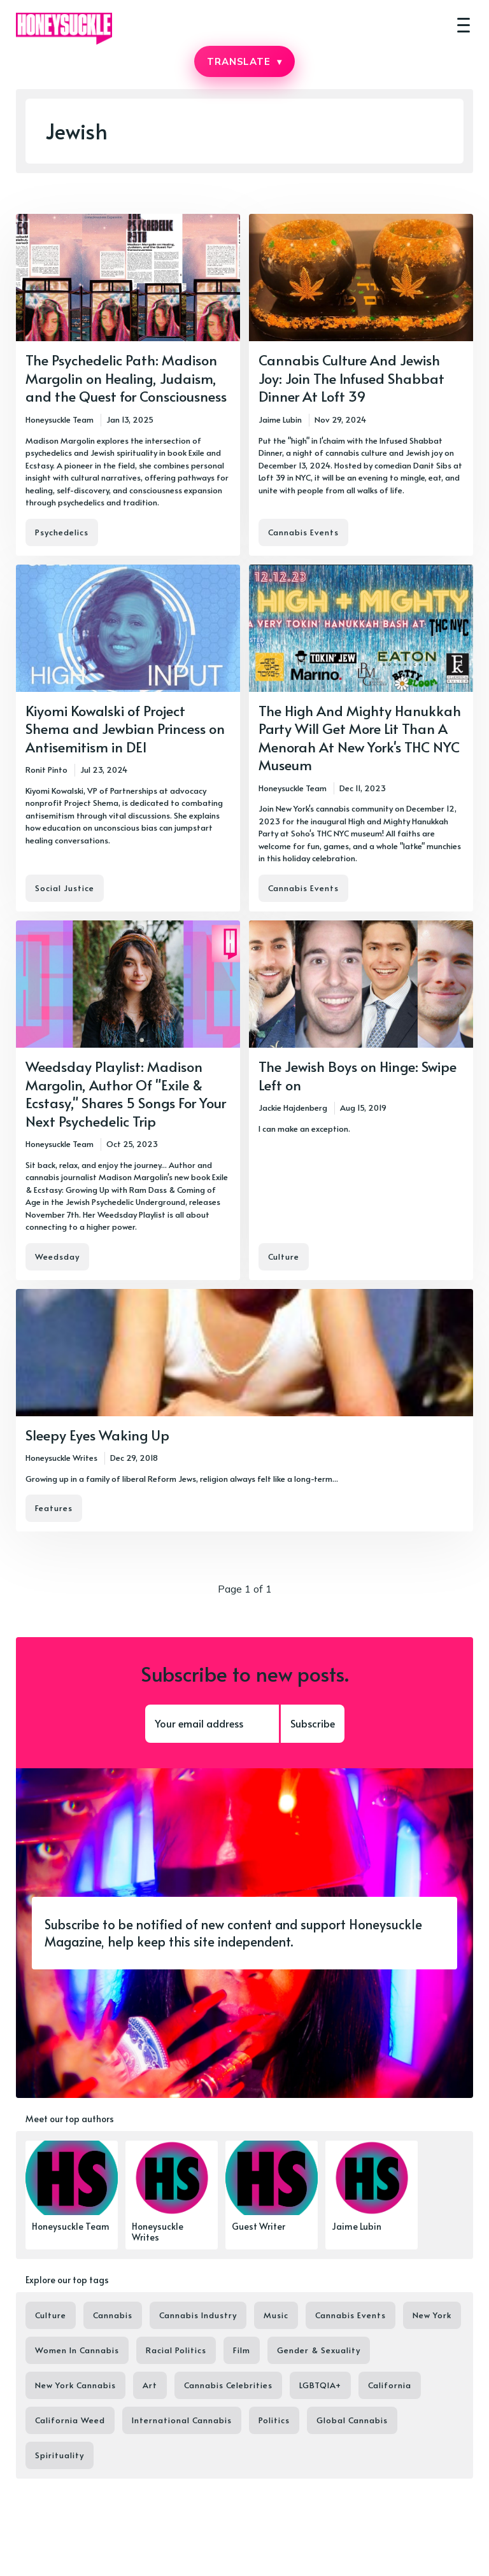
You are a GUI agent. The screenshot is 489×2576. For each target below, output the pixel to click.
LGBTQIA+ (320, 2385)
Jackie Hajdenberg (293, 1107)
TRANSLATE (244, 61)
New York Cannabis (75, 2385)
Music (276, 2315)
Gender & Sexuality (318, 2350)
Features (54, 1508)
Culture (283, 1256)
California (389, 2385)
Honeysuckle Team (59, 419)
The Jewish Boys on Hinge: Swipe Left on (358, 1075)
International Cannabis (182, 2420)
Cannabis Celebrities (228, 2385)
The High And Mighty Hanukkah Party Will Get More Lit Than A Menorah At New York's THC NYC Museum (360, 738)
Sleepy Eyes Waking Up (97, 1434)
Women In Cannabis (77, 2350)
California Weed (70, 2420)
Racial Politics (176, 2350)
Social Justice (64, 888)
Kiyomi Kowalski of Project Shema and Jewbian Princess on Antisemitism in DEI (125, 728)
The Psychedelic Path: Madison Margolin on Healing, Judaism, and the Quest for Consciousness (126, 377)
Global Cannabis (352, 2420)
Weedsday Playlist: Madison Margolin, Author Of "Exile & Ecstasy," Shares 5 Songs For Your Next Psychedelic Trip (125, 1093)
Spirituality (59, 2455)
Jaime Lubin (280, 419)
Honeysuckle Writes (61, 1457)
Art (150, 2385)
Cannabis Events (303, 532)
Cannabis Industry (198, 2315)
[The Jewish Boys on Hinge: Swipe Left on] (361, 1100)
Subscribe (312, 1723)
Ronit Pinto (46, 769)
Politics (274, 2420)
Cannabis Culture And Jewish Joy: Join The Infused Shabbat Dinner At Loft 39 (351, 377)
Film (241, 2350)
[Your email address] (212, 1724)
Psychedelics (62, 532)
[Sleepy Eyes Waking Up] (244, 1410)
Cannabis (112, 2315)
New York (432, 2315)
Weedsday (57, 1256)
